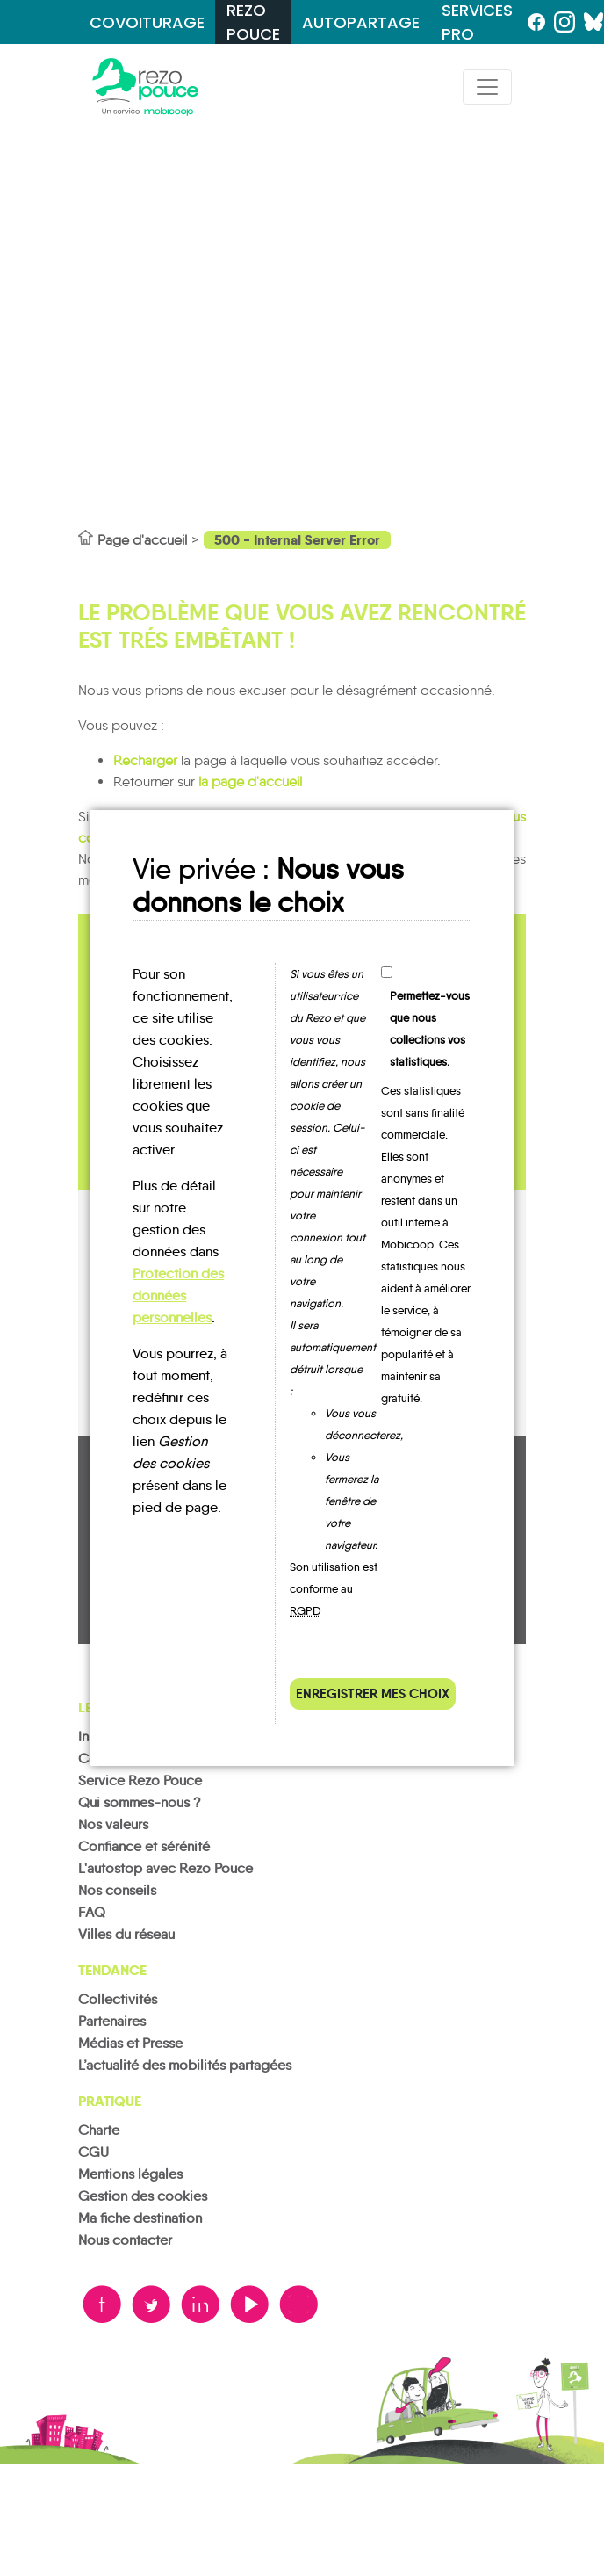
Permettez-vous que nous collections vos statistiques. (430, 1028)
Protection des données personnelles (178, 1295)
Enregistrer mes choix (372, 1693)
